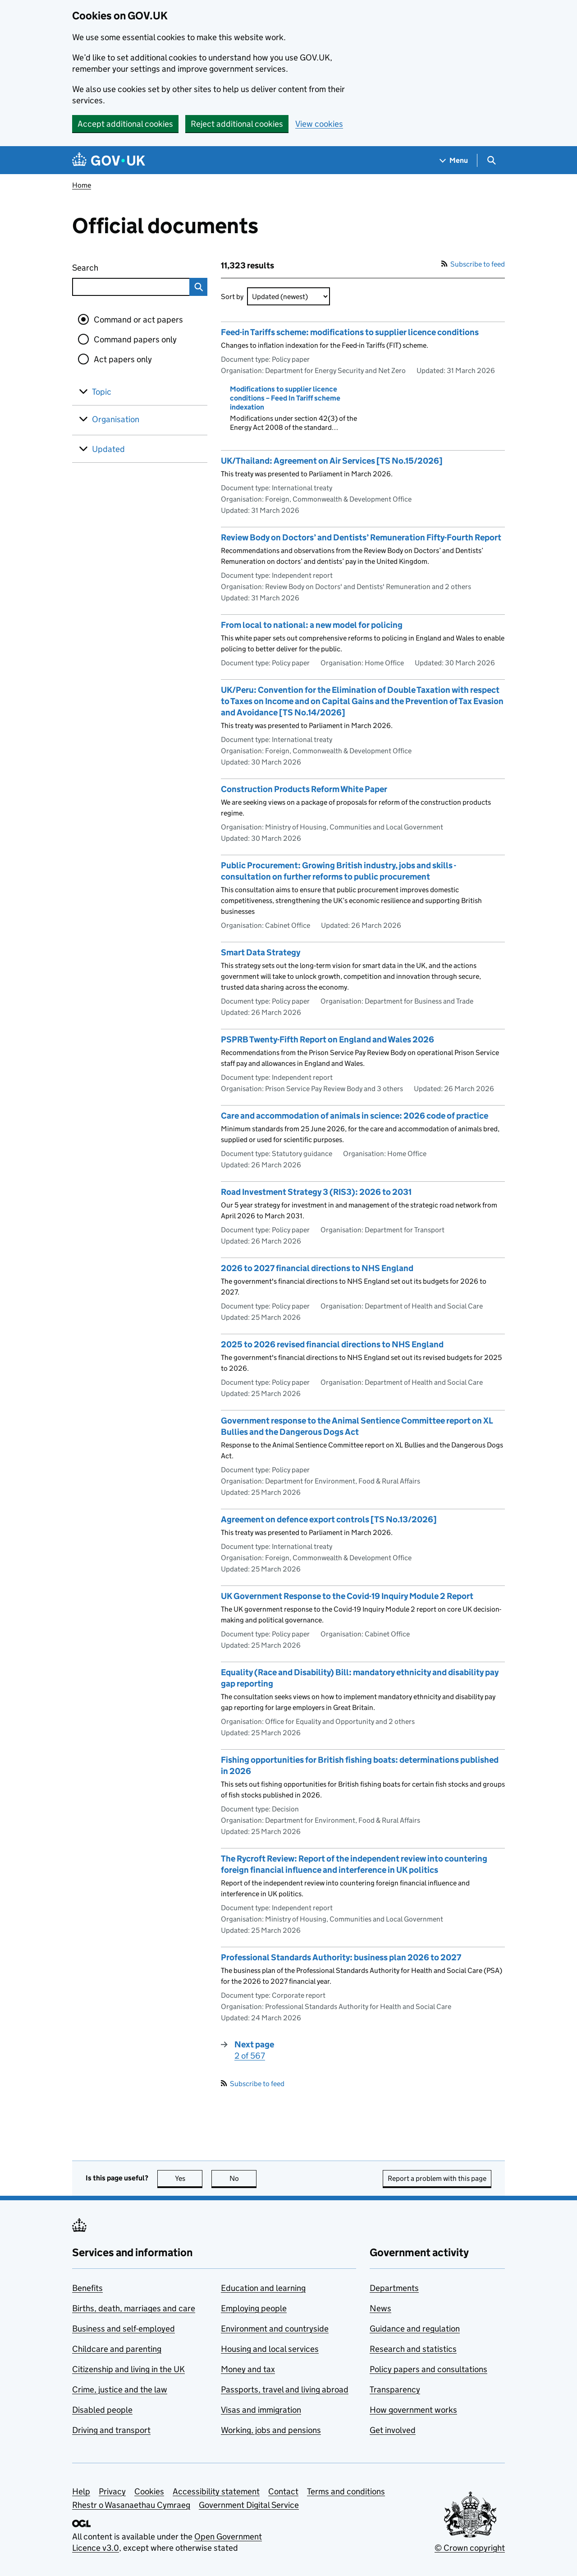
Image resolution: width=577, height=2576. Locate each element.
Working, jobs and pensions (271, 2430)
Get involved (393, 2430)
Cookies (149, 2491)
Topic (101, 392)
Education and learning (263, 2288)
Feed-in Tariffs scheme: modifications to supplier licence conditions (350, 332)
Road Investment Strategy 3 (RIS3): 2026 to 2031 (316, 1192)
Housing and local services (270, 2349)
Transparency (395, 2389)
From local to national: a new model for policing (312, 625)
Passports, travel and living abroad (284, 2389)
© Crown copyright (470, 2548)
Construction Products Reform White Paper (304, 789)
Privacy (112, 2491)
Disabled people (102, 2410)
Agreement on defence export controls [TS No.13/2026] (329, 1519)
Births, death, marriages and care (133, 2308)
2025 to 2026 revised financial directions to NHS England (332, 1344)
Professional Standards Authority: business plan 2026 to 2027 (341, 1957)
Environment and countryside (275, 2328)
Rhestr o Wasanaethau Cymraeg (131, 2505)
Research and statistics (413, 2349)
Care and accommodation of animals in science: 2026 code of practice (354, 1116)
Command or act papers (138, 319)
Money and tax (248, 2369)
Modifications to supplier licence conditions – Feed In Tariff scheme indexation (285, 398)
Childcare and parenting (116, 2349)
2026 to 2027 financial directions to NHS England (317, 1268)
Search (118, 266)
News (380, 2308)
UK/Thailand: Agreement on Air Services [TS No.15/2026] (332, 461)
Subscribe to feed (473, 264)
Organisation (115, 419)
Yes (189, 2178)
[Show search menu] (491, 160)
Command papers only (135, 339)
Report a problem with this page (437, 2178)
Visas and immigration (261, 2410)
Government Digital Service (249, 2505)
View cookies (319, 124)
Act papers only (123, 359)
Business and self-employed (123, 2328)
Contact (283, 2491)
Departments (394, 2288)
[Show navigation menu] (453, 160)
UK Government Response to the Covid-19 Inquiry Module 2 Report (347, 1596)
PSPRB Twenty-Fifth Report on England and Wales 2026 (327, 1039)
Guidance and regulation (415, 2328)
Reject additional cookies (237, 124)
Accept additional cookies (125, 124)
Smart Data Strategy (260, 952)
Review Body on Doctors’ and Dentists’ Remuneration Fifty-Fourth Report (361, 537)
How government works (413, 2410)
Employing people (254, 2308)
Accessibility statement (216, 2491)
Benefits (87, 2288)
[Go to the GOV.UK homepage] (108, 160)
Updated (108, 449)
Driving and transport (111, 2430)
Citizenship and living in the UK (128, 2369)
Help (81, 2491)
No (243, 2178)
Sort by (232, 296)
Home (81, 185)
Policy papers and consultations (428, 2369)
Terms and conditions (346, 2491)
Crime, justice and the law (119, 2389)
